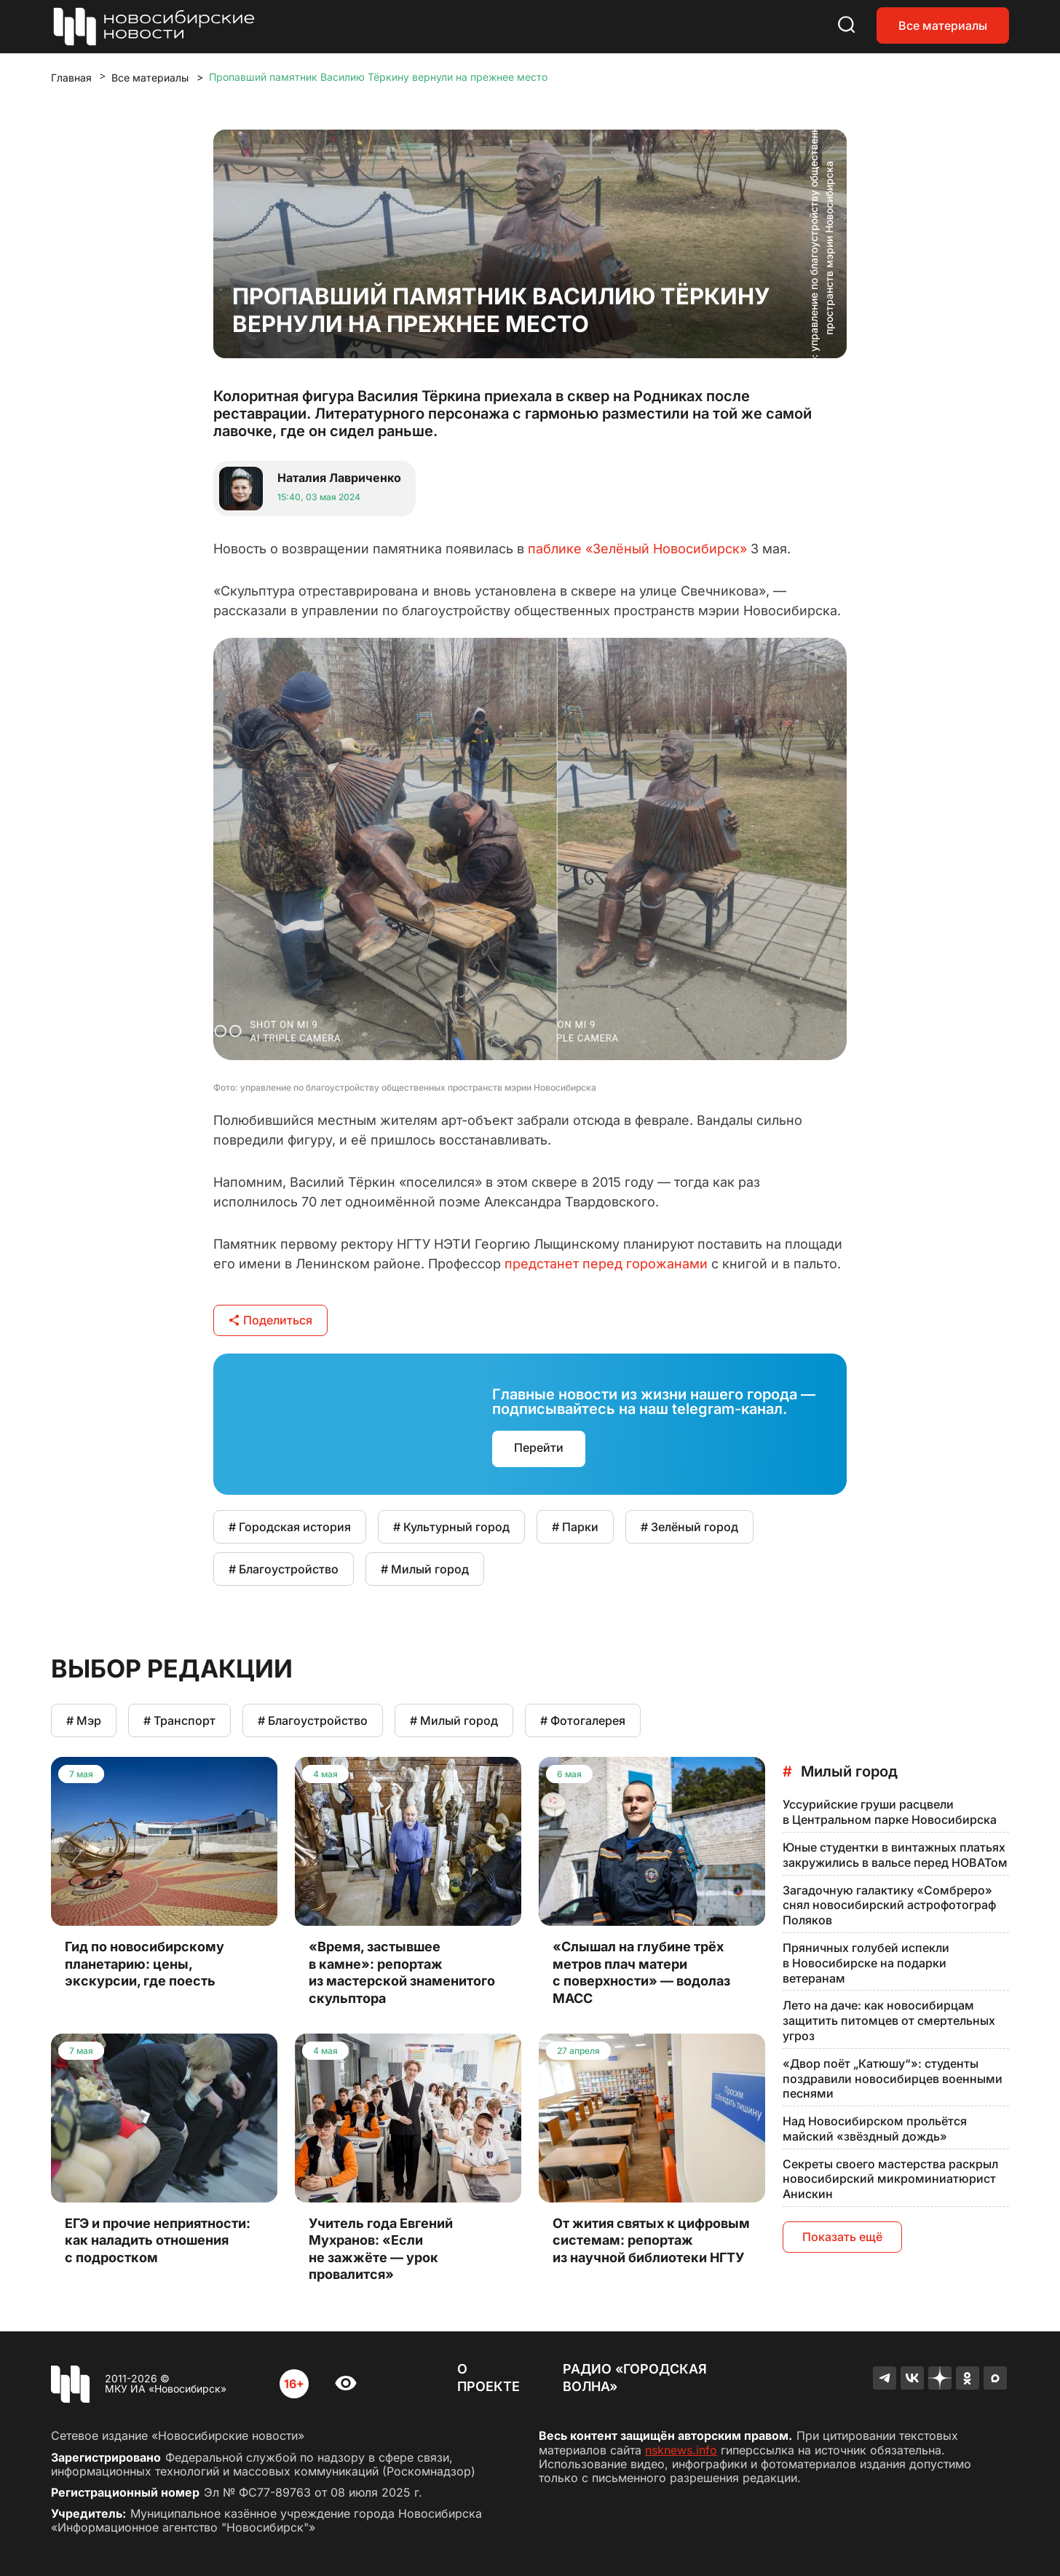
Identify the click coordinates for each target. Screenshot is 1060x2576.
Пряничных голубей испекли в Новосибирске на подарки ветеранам (866, 1963)
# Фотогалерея (582, 1720)
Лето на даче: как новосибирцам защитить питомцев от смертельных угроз (889, 2020)
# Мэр (83, 1720)
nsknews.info (681, 2450)
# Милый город (425, 1569)
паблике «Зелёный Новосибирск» (637, 548)
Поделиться (270, 1320)
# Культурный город (451, 1527)
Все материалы (942, 25)
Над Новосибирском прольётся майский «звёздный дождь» (875, 2129)
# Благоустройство (284, 1569)
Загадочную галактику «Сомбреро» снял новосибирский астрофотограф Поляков (889, 1905)
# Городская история (290, 1527)
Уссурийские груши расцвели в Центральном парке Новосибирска (890, 1812)
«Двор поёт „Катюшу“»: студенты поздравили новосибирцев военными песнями (892, 2078)
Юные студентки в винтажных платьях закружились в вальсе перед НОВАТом (895, 1855)
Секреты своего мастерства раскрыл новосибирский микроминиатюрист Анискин (890, 2179)
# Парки (575, 1527)
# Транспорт (179, 1720)
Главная (71, 77)
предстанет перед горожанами (606, 1263)
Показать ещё (842, 2236)
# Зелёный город (689, 1527)
